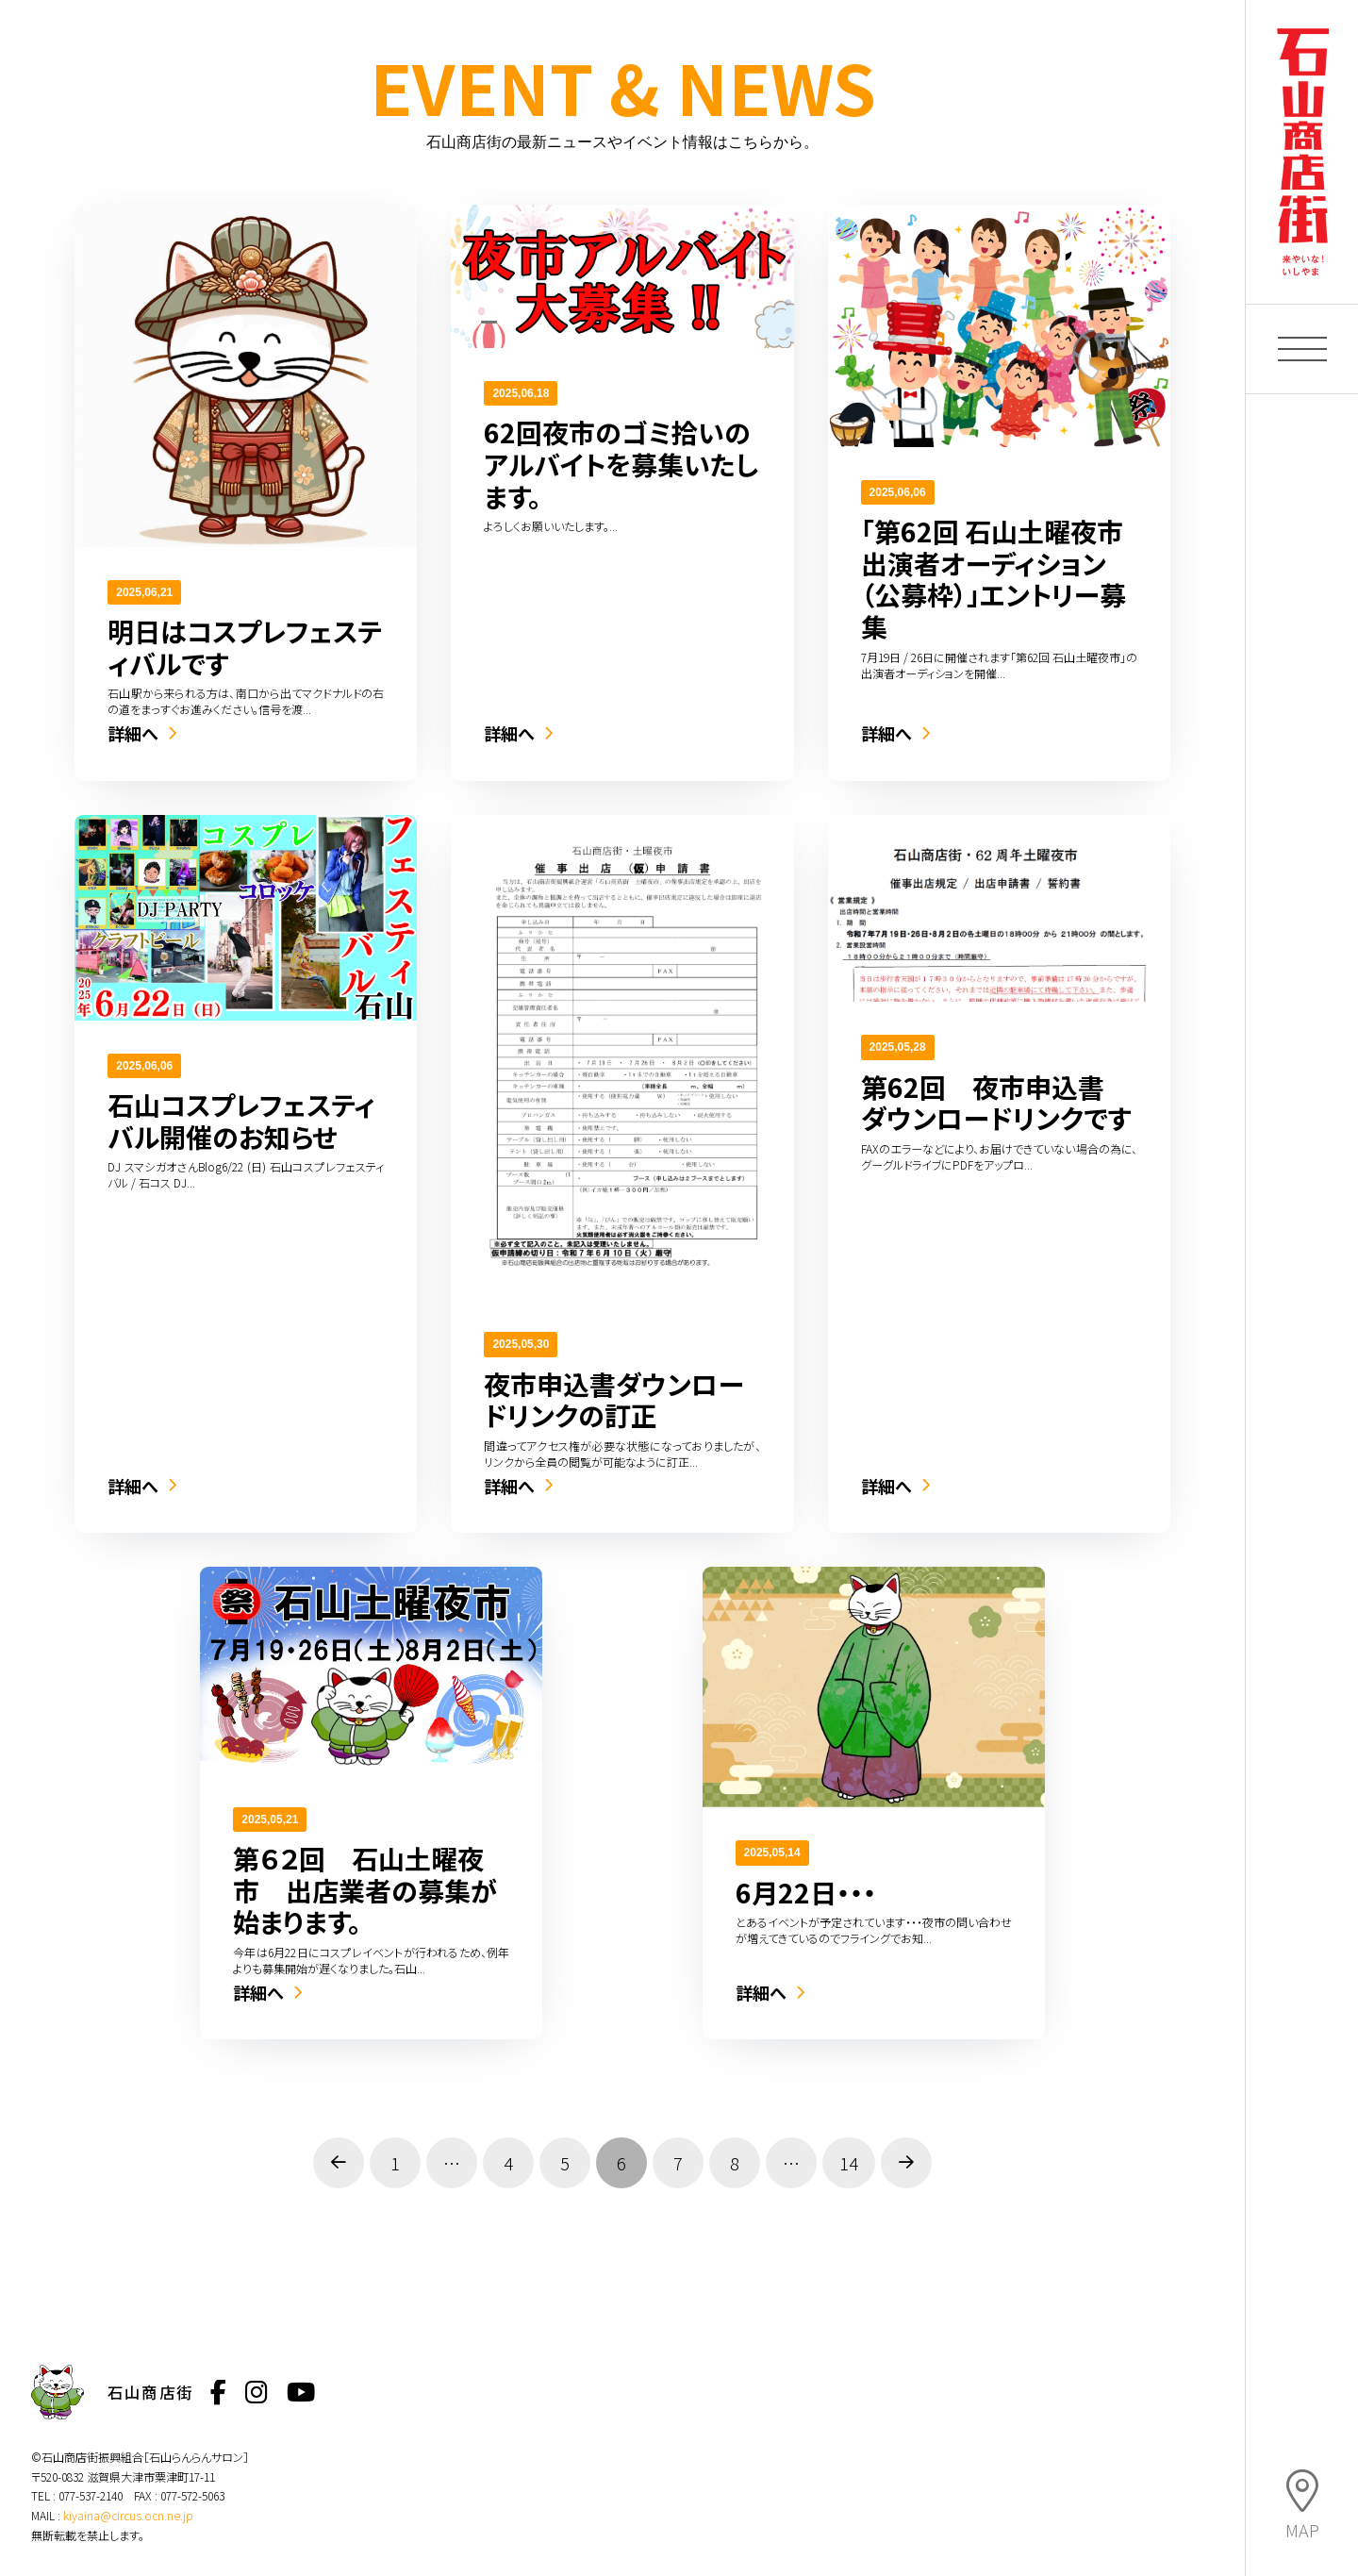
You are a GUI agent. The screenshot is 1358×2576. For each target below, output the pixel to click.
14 (848, 2163)
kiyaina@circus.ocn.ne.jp (128, 2515)
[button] (1302, 349)
